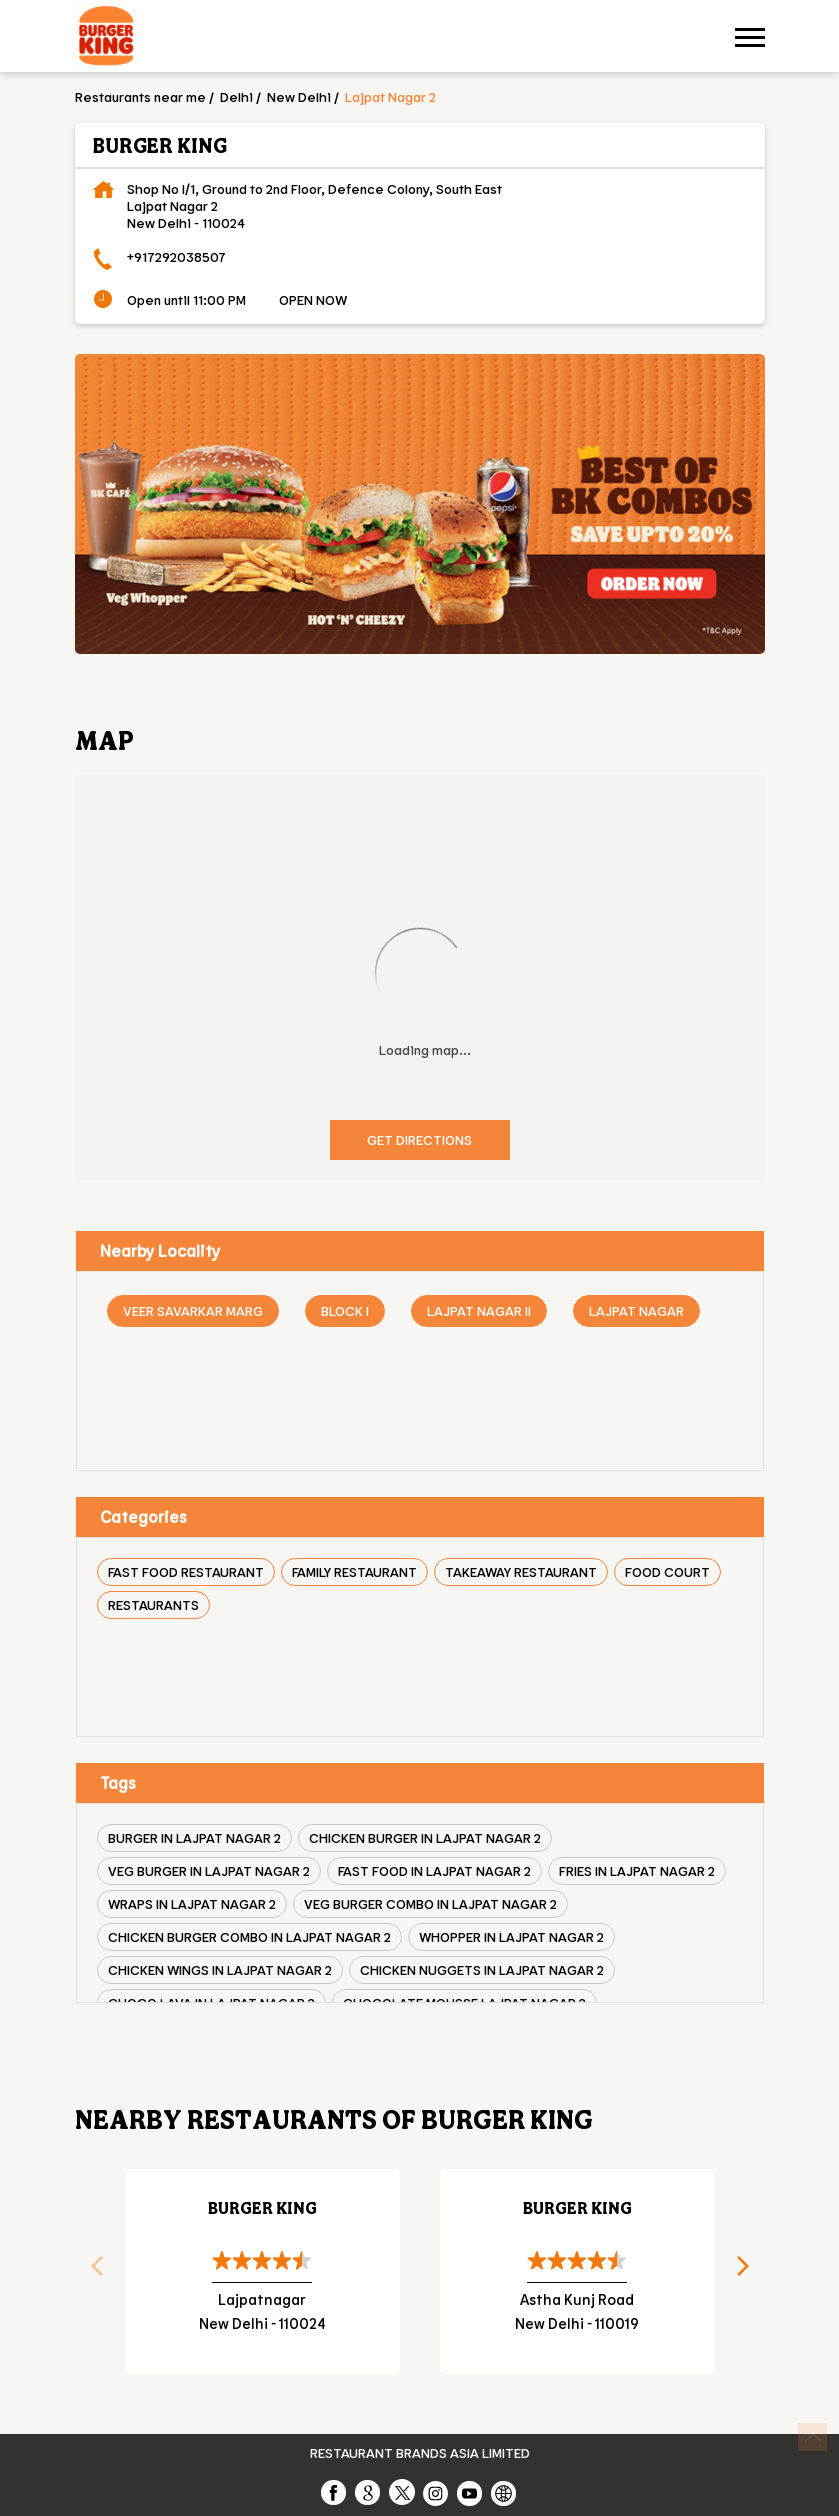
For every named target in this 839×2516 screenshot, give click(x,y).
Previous (90, 2272)
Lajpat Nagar (636, 1310)
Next (750, 2272)
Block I (345, 1310)
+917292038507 (176, 256)
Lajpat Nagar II (479, 1310)
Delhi (236, 96)
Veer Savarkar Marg (193, 1310)
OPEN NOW (313, 299)
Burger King (262, 2207)
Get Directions (419, 1139)
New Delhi (299, 96)
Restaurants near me (140, 96)
